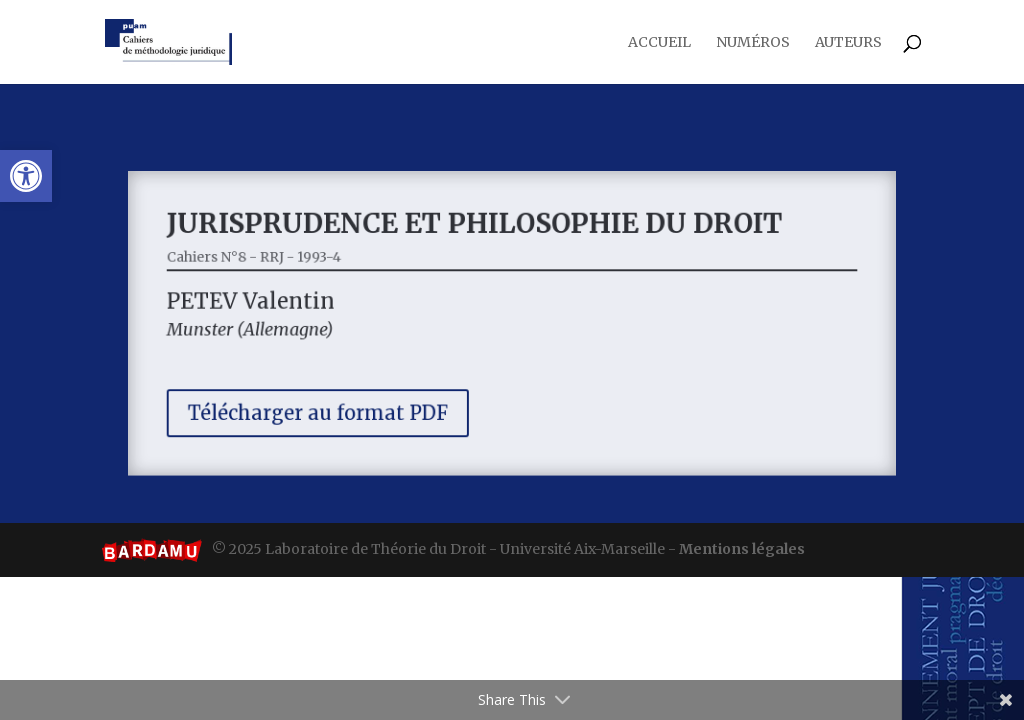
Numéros (753, 43)
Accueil (659, 43)
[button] (26, 176)
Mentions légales (742, 549)
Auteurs (848, 43)
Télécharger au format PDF (329, 408)
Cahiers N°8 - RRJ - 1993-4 (268, 260)
